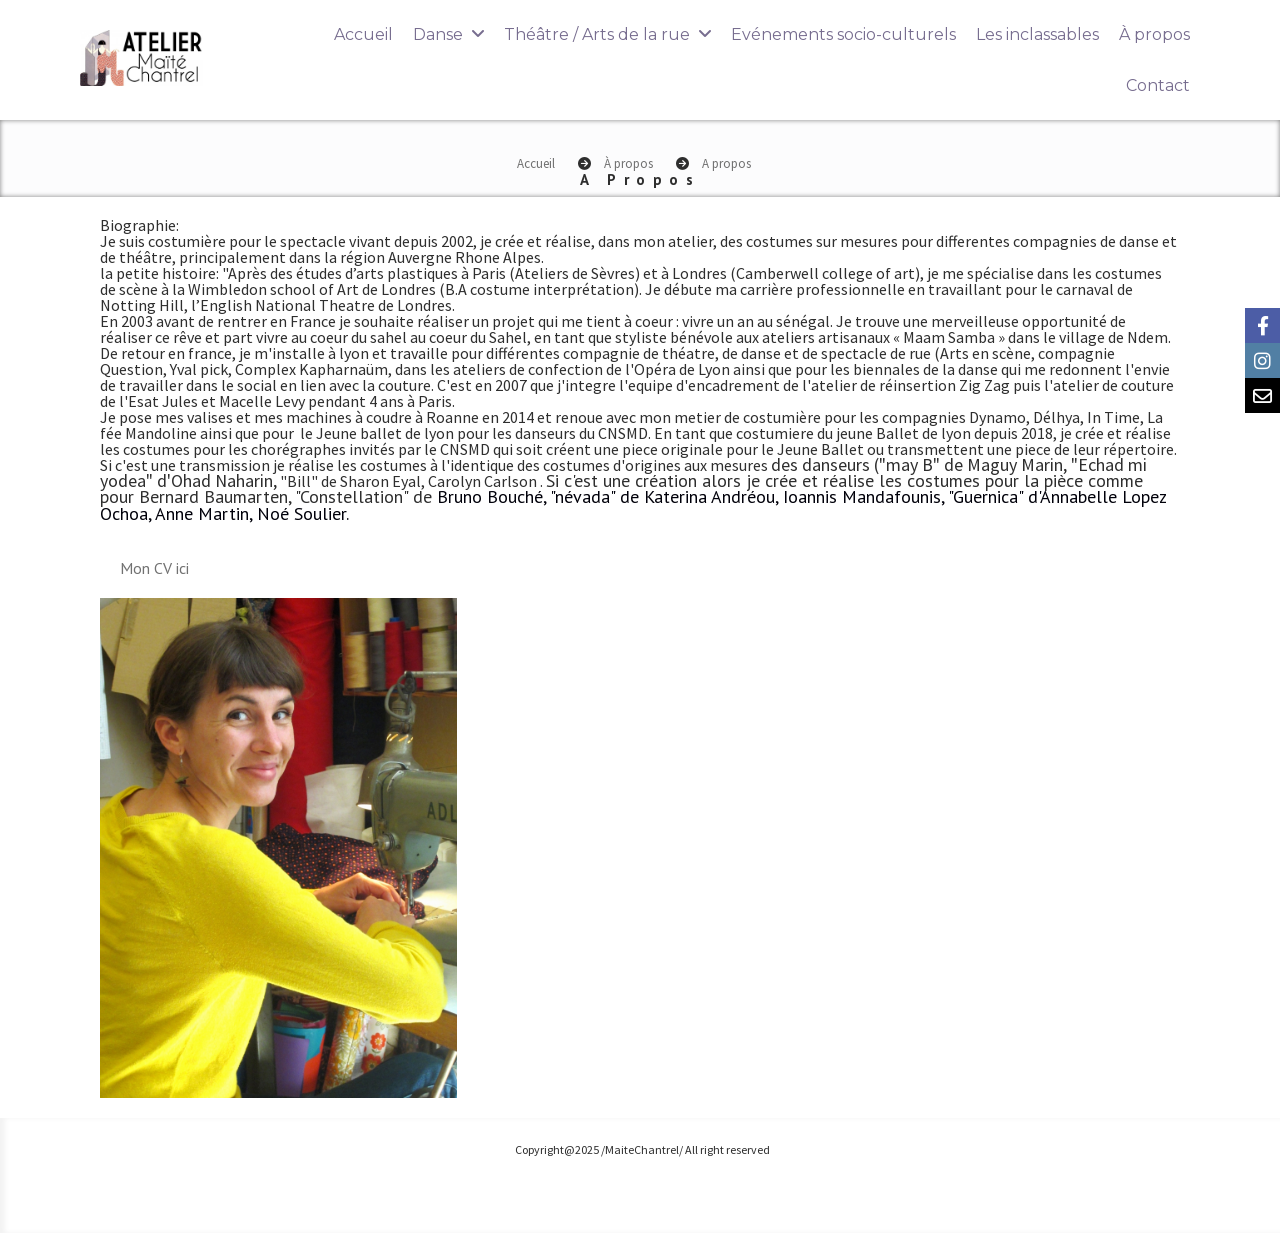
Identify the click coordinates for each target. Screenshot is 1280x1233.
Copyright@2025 (557, 1149)
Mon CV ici (154, 568)
